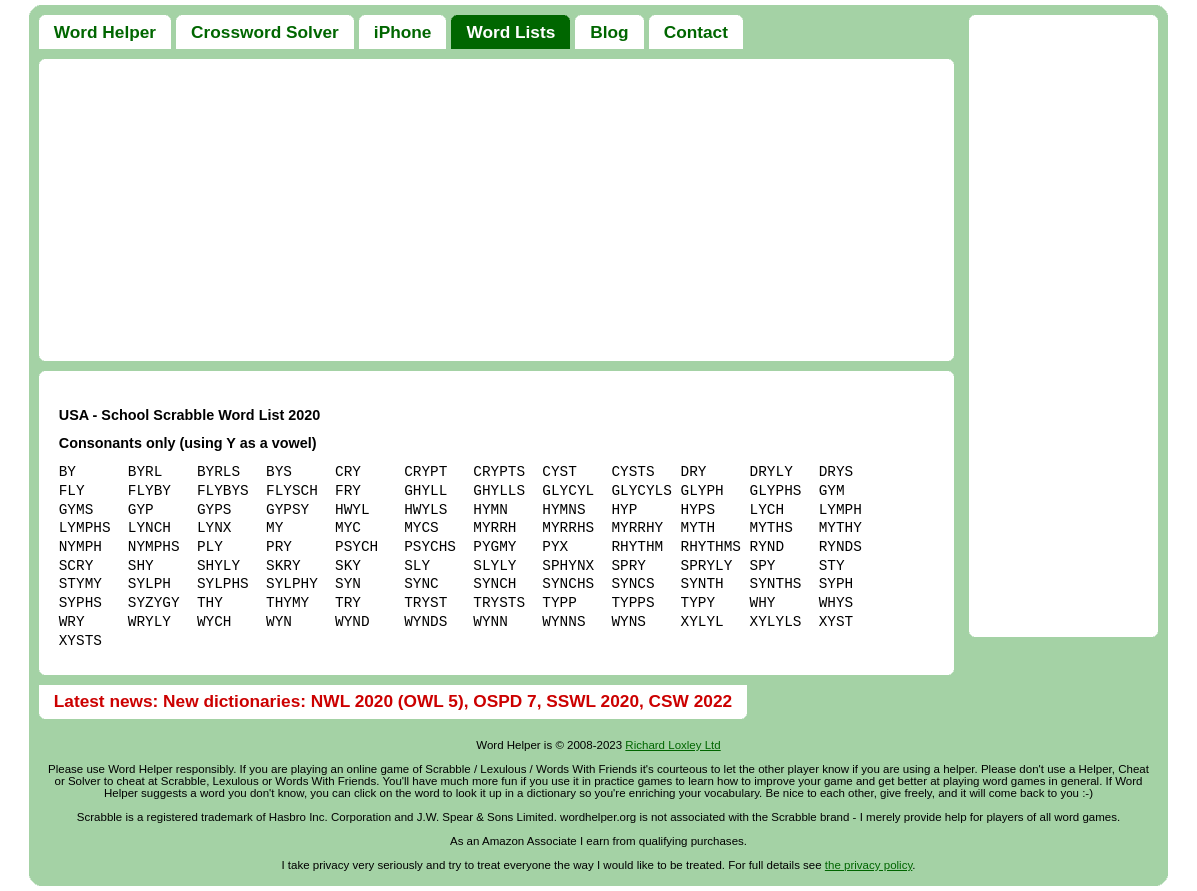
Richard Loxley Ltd (672, 745)
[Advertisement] (497, 210)
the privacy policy (868, 865)
